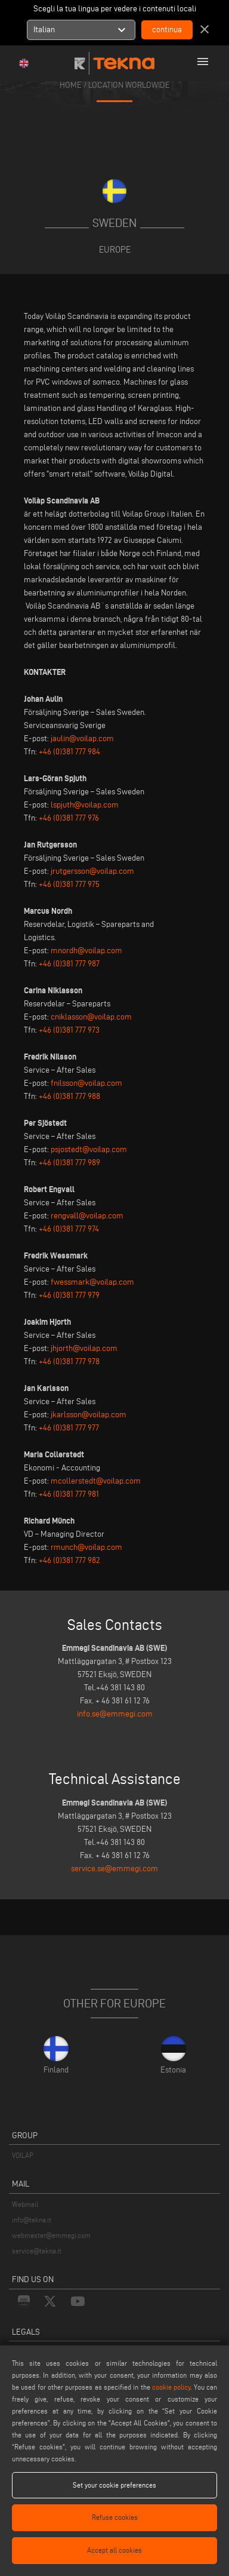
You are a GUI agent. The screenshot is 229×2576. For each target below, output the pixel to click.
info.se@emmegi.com (115, 1713)
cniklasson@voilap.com (91, 1016)
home (71, 85)
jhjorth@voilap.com (84, 1348)
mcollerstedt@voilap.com (96, 1480)
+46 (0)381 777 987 (69, 963)
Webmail (25, 2204)
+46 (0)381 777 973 (69, 1030)
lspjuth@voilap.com (85, 804)
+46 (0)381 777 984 (69, 751)
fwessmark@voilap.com (92, 1282)
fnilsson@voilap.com (86, 1083)
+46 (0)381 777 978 (69, 1361)
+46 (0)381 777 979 (69, 1295)
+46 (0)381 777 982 (69, 1560)
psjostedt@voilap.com (89, 1149)
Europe (115, 249)
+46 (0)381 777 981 (69, 1494)
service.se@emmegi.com (114, 1868)
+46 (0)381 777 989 (69, 1162)
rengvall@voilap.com (87, 1215)
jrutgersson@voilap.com (92, 871)
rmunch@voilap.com (86, 1547)
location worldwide (129, 85)
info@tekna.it (31, 2220)
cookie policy (171, 2387)
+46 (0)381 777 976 (69, 817)
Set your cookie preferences (114, 2485)
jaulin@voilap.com (82, 738)
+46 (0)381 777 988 (69, 1096)
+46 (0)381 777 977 (69, 1427)
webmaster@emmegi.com (51, 2235)
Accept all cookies (114, 2550)
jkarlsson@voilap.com (88, 1414)
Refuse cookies (115, 2517)
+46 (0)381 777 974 (69, 1228)
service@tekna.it (36, 2251)
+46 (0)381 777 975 (69, 884)
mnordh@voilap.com (86, 950)
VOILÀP (22, 2155)
